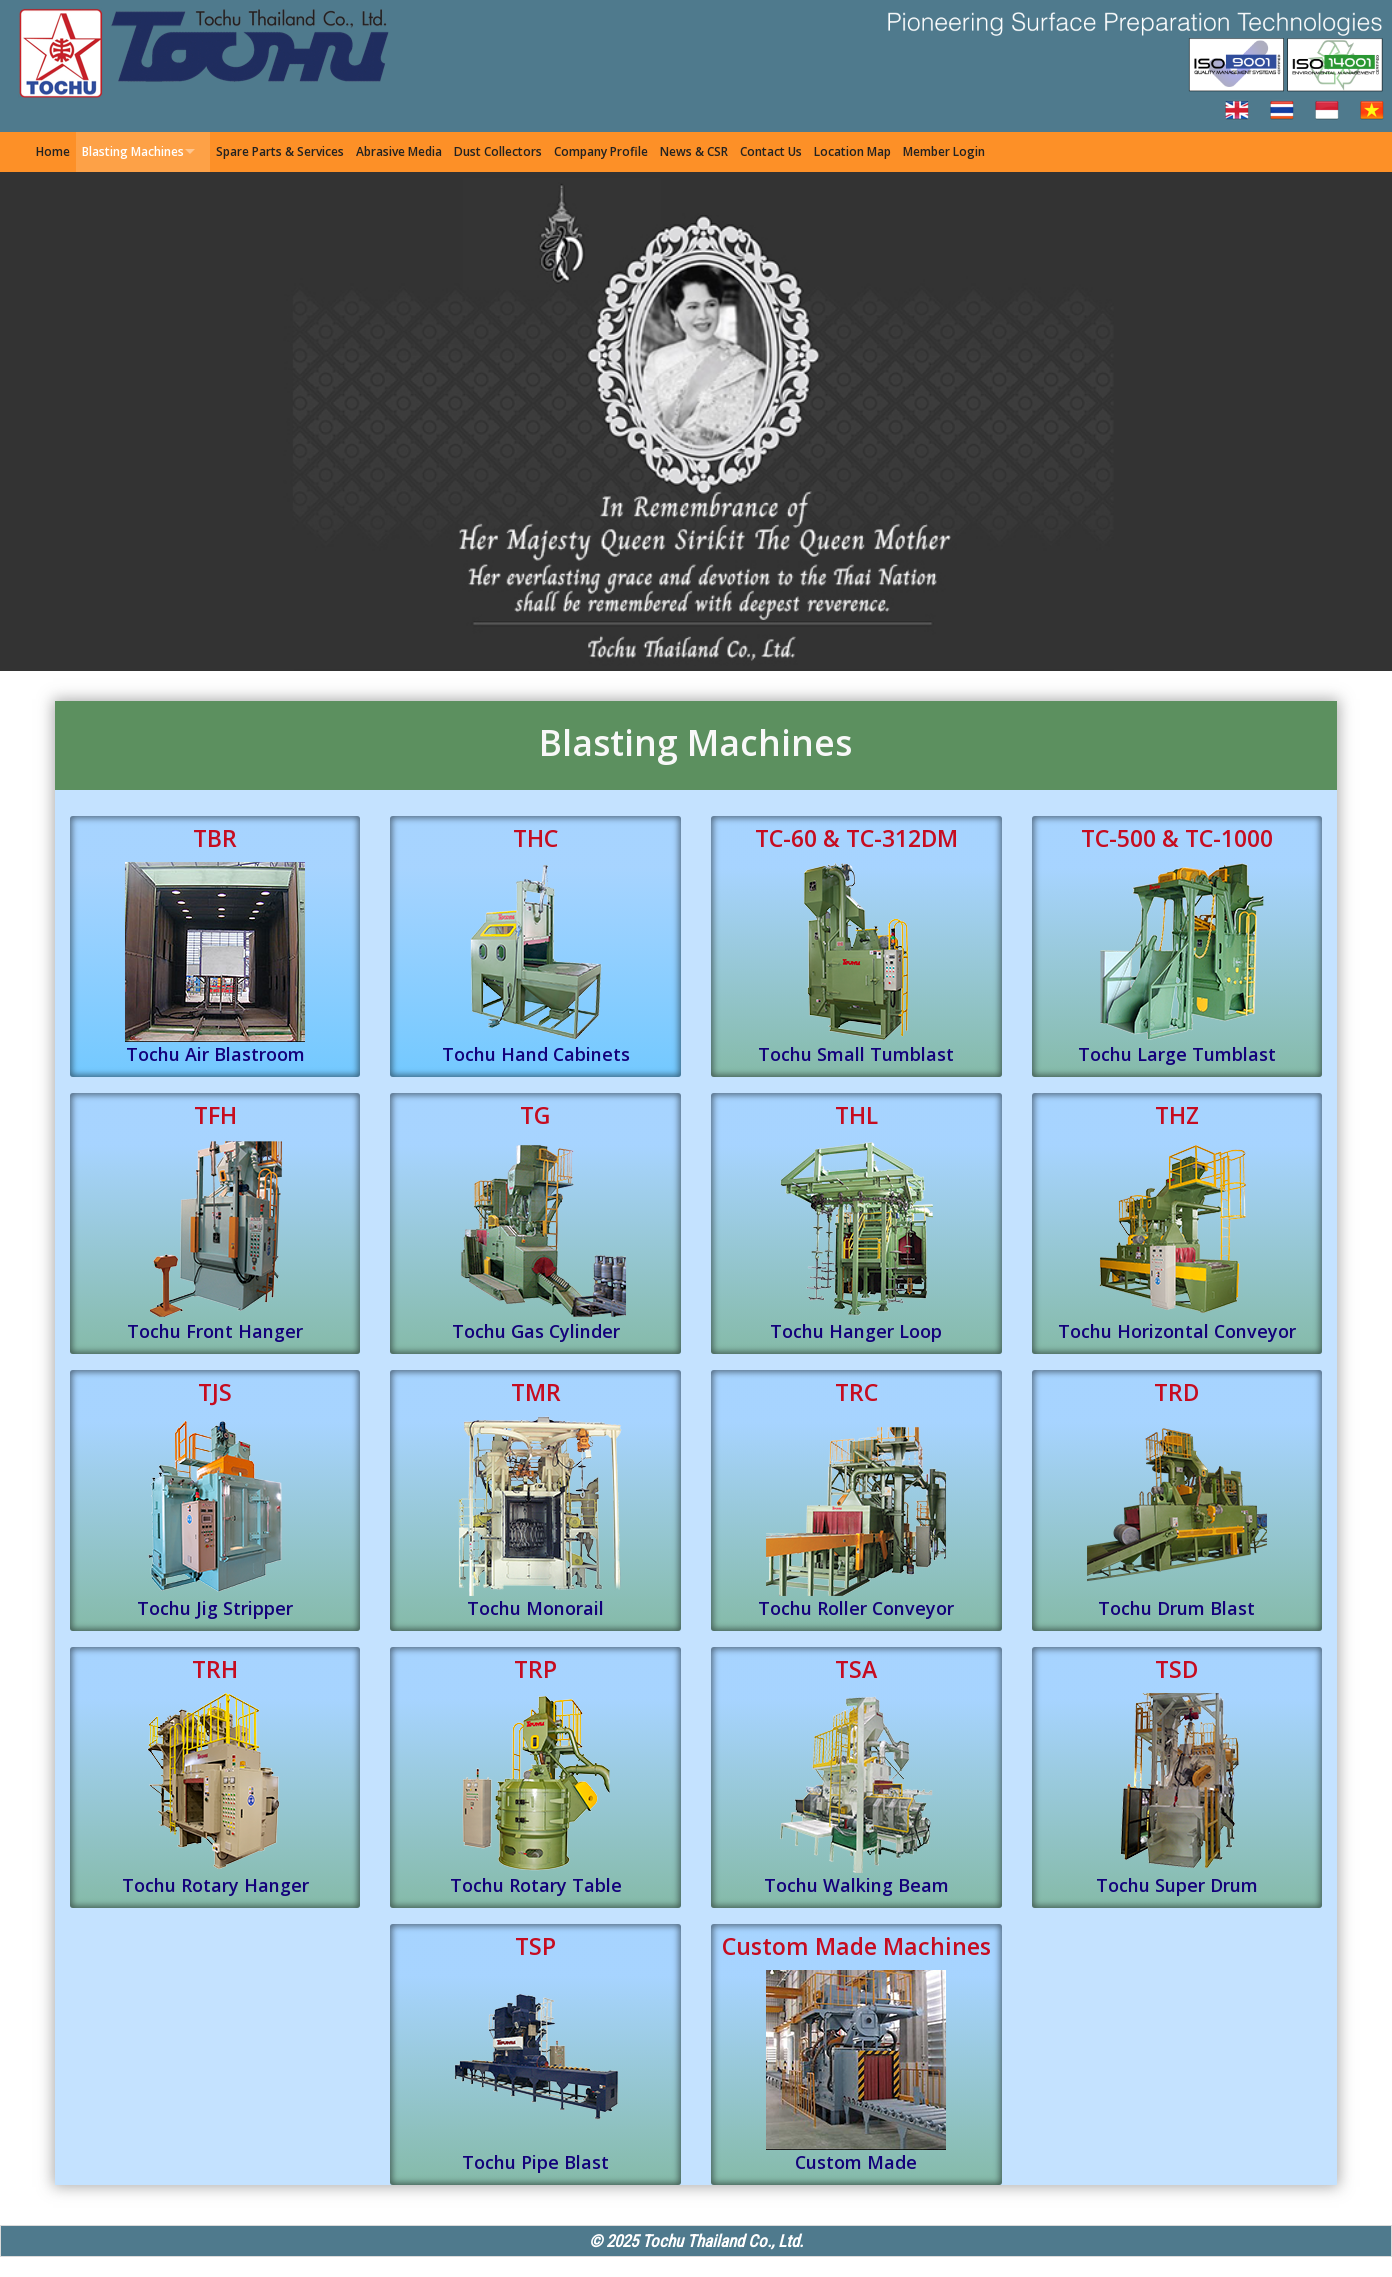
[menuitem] (53, 152)
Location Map (852, 151)
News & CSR (694, 151)
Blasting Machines (133, 151)
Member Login (944, 151)
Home (53, 151)
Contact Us (771, 151)
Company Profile (601, 151)
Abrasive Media (399, 151)
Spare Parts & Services (280, 151)
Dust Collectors (498, 151)
